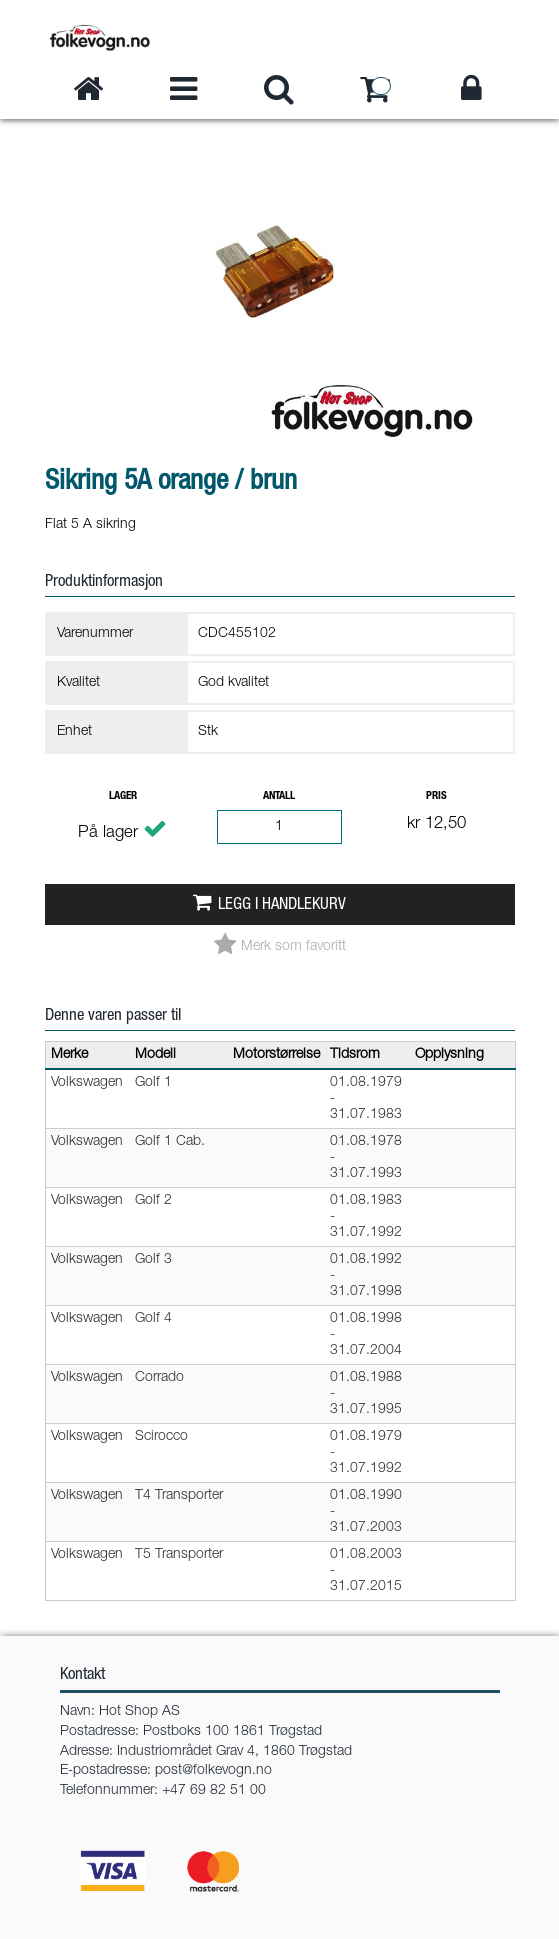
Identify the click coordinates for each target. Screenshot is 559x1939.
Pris (436, 796)
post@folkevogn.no (213, 1771)
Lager (123, 796)
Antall (279, 796)
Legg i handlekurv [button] (282, 905)
